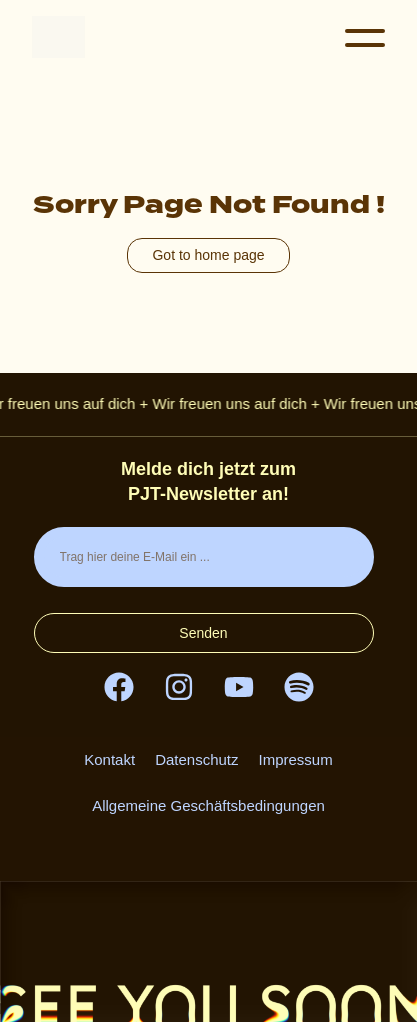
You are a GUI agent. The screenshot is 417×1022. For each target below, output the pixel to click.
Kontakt (109, 759)
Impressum (296, 759)
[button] (365, 40)
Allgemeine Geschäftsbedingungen (208, 805)
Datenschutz (196, 759)
